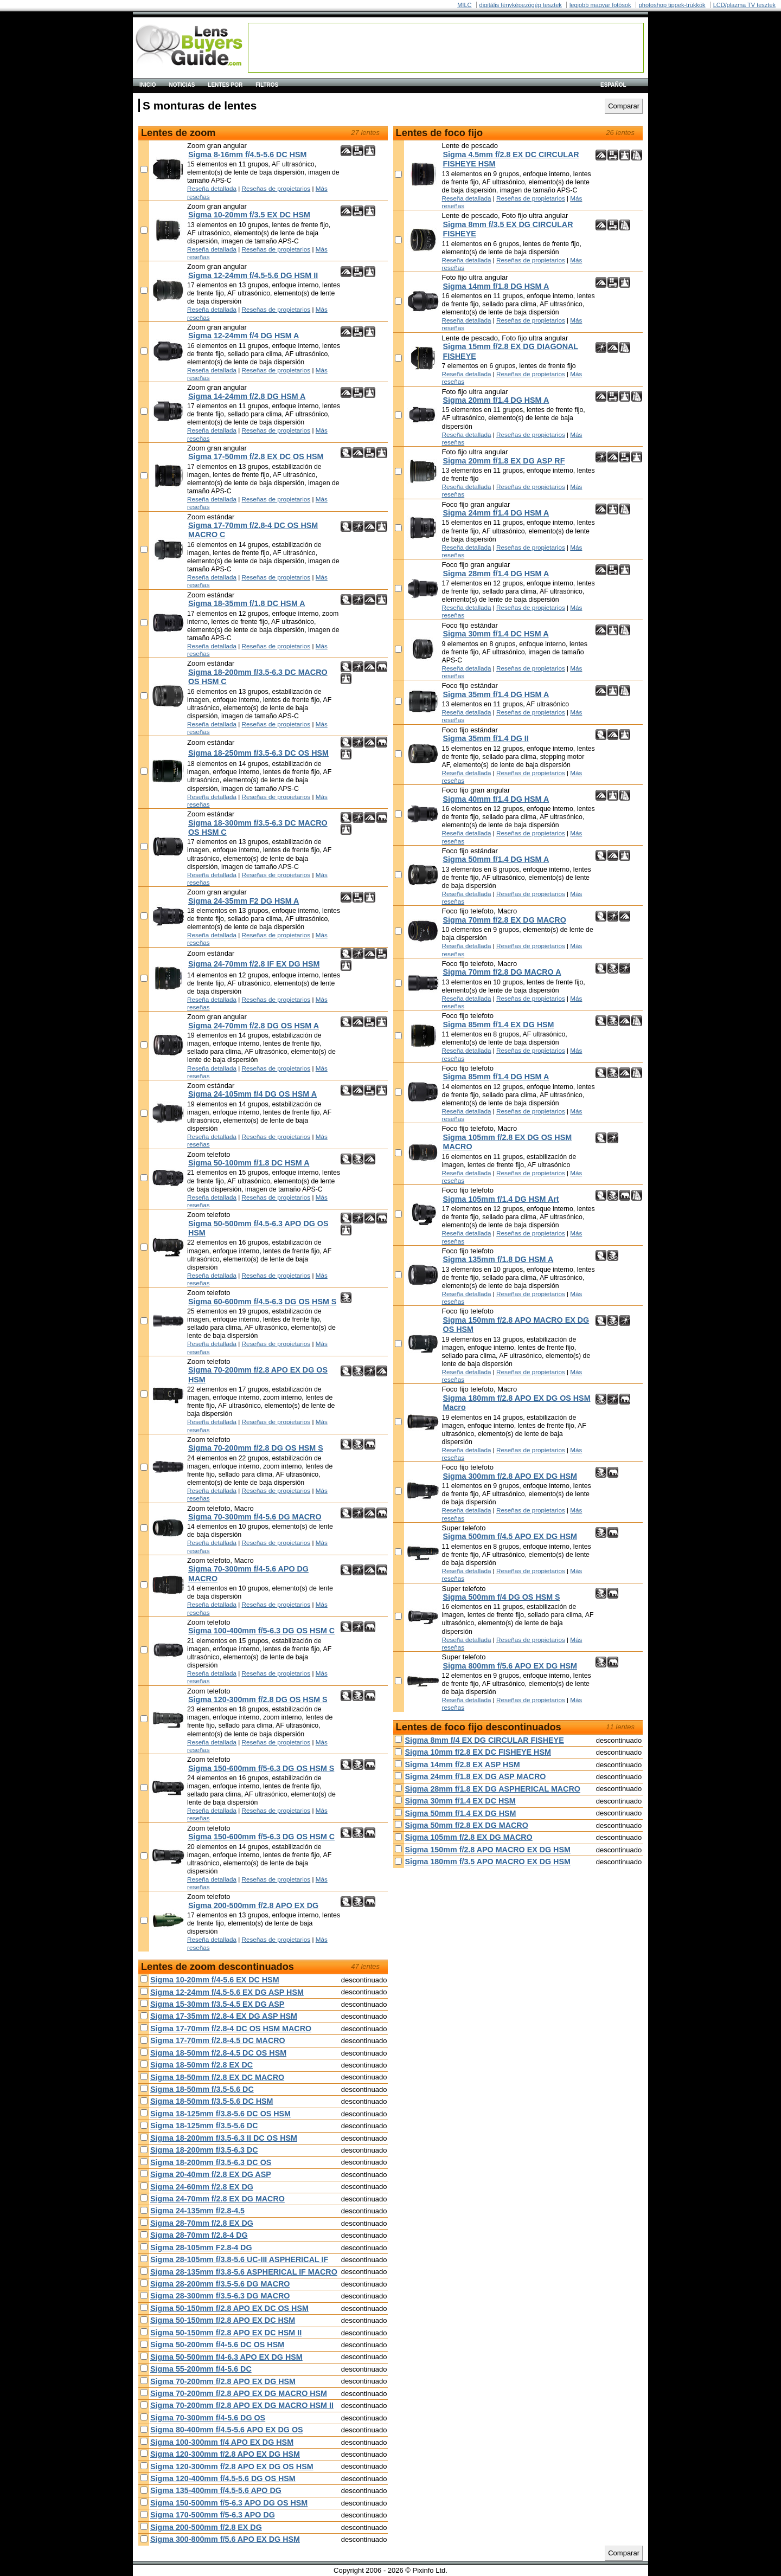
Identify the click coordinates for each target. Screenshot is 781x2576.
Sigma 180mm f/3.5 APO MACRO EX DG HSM (488, 1861)
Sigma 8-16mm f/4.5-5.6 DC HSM (247, 154)
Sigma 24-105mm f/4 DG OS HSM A (252, 1094)
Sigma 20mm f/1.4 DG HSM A (496, 400)
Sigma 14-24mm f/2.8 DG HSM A (246, 396)
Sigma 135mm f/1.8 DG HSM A (498, 1259)
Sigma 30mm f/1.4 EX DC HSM (460, 1800)
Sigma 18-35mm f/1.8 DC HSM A (246, 603)
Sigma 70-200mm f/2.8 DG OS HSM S (255, 1448)
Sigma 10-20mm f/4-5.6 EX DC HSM (214, 1979)
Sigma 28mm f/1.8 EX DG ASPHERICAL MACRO (492, 1789)
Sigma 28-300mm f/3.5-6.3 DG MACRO (220, 2295)
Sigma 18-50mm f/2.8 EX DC (201, 2064)
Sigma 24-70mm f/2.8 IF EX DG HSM (253, 963)
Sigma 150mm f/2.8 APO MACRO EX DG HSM (488, 1849)
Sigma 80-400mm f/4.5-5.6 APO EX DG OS (226, 2429)
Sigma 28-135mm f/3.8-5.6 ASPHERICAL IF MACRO (243, 2272)
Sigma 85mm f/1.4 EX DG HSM (498, 1024)
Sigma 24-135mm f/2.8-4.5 (197, 2210)
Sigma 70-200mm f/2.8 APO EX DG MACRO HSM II (242, 2405)
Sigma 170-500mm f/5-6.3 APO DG (212, 2514)
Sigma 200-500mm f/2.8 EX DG (206, 2527)
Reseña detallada (211, 188)
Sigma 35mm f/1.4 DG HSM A (496, 694)
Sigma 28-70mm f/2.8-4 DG (199, 2235)
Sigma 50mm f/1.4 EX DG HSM (460, 1813)
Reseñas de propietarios (276, 188)
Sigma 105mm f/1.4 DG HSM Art (501, 1199)
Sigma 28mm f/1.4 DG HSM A (496, 573)
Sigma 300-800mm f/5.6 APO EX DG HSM (225, 2539)
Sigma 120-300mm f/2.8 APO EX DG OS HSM (231, 2466)
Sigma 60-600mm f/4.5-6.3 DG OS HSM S (262, 1301)
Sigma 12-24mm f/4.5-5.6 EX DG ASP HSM (227, 1992)
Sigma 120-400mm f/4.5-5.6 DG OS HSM (223, 2478)
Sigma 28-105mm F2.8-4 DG (201, 2247)
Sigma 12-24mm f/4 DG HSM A (243, 335)
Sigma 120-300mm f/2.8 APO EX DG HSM (225, 2454)
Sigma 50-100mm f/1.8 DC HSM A (249, 1162)
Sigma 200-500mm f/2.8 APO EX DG (253, 1905)
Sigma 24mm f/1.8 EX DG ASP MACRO (475, 1776)
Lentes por (225, 85)
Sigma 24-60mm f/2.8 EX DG (201, 2186)
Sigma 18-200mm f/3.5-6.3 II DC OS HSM (223, 2138)
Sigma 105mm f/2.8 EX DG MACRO (469, 1837)
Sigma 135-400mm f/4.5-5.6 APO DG (215, 2490)
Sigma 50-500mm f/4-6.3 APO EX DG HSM (226, 2357)
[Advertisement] (445, 47)
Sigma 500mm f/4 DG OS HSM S (501, 1597)
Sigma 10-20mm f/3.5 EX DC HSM (249, 214)
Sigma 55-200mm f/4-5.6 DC (201, 2369)
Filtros (266, 85)
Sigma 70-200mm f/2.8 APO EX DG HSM (223, 2381)
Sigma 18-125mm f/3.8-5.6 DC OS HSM (220, 2113)
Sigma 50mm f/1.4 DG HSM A (496, 859)
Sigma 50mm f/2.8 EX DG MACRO (466, 1825)
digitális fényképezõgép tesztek (520, 5)
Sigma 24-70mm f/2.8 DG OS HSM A (253, 1025)
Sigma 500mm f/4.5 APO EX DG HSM (510, 1536)
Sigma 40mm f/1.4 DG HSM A (496, 799)
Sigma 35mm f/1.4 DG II (486, 738)
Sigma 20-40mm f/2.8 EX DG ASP (210, 2174)
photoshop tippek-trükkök (672, 5)
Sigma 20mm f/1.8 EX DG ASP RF (504, 460)
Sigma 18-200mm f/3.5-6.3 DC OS (210, 2162)
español (613, 85)
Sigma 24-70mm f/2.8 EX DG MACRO (217, 2198)
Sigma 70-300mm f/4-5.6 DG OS (207, 2417)
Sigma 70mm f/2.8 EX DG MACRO (504, 920)
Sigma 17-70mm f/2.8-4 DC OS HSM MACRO (230, 2028)
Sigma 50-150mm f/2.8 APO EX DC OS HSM (229, 2308)
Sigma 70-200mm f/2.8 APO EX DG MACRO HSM (238, 2393)
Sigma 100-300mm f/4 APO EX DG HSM (221, 2442)
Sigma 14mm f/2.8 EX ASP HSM (462, 1764)
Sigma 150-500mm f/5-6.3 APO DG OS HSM (229, 2502)
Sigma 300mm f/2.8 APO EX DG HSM (510, 1476)
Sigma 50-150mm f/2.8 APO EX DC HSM (222, 2320)
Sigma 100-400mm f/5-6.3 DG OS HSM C (261, 1630)
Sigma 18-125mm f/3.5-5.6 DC (204, 2125)
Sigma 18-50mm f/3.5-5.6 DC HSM (211, 2101)
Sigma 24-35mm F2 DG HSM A (243, 901)
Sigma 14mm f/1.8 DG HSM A (496, 286)
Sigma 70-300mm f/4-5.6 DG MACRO (255, 1516)
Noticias (182, 85)
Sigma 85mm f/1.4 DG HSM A (496, 1076)
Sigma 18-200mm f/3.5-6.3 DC (204, 2150)
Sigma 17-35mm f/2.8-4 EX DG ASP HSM (223, 2016)
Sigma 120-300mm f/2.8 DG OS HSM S (258, 1699)
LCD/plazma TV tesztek (744, 5)
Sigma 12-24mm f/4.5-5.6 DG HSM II (253, 275)
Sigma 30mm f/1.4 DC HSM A (496, 633)
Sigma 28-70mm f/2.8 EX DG (201, 2223)
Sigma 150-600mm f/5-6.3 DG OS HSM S (261, 1768)
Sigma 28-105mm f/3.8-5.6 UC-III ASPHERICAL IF (239, 2259)
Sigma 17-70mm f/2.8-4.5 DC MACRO (217, 2040)
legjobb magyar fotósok (600, 5)
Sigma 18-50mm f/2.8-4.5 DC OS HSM (218, 2053)
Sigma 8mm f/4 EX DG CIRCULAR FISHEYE (484, 1740)
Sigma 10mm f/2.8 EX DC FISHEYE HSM (478, 1752)
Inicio (147, 85)
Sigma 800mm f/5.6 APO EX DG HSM (510, 1665)
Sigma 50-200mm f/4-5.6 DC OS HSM (217, 2344)
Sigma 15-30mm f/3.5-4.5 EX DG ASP (217, 2004)
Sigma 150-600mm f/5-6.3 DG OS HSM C (261, 1836)
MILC (464, 5)
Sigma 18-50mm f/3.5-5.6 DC (202, 2089)
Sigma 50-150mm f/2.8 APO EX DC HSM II (226, 2332)
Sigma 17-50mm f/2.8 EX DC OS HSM (255, 456)
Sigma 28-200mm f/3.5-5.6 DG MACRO (220, 2283)
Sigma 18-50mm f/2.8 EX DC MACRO (217, 2077)
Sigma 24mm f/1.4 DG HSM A (496, 512)
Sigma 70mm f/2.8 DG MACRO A (502, 972)
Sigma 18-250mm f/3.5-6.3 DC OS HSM (258, 753)
